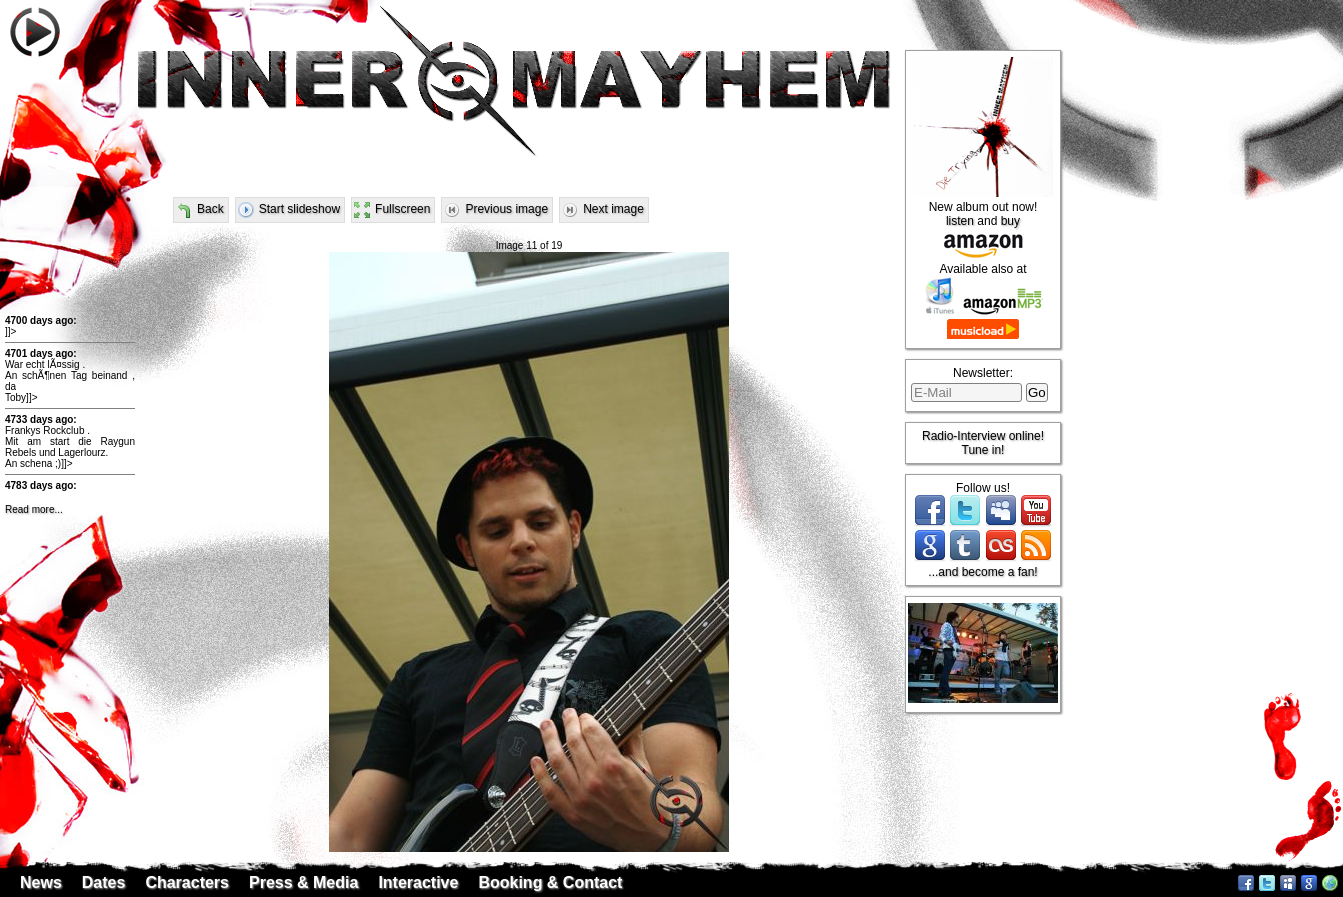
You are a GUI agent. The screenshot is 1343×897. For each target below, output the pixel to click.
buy (1010, 221)
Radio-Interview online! (983, 436)
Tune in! (983, 450)
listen (960, 221)
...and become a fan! (982, 572)
